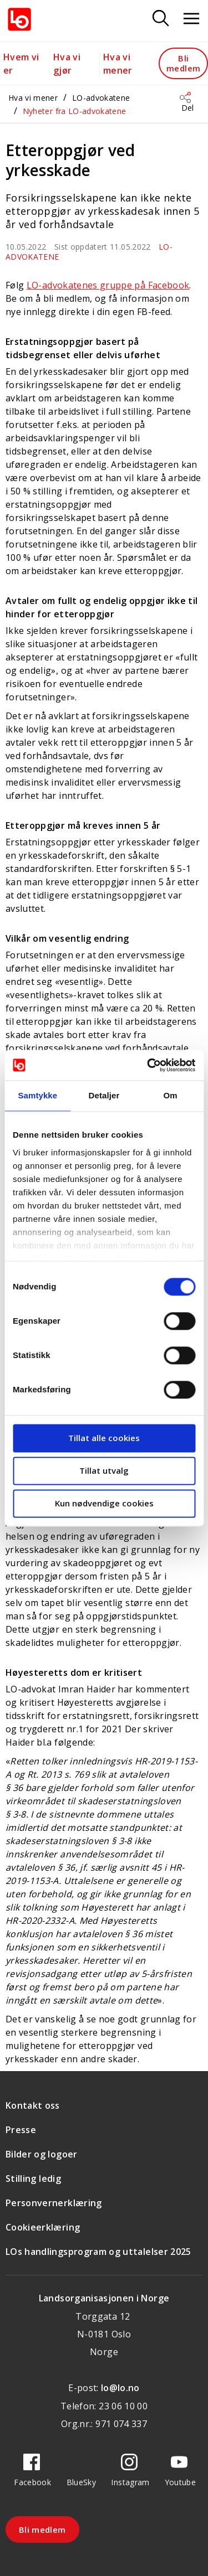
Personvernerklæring (54, 2203)
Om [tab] (170, 1095)
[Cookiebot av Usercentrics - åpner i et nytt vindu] (148, 1065)
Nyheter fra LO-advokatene (74, 111)
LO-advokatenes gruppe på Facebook (108, 285)
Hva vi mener (33, 97)
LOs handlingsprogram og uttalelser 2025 (98, 2251)
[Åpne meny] (191, 19)
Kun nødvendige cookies (104, 1503)
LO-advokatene (101, 97)
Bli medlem (183, 63)
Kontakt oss (33, 2105)
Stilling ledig (33, 2178)
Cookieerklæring (43, 2227)
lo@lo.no (120, 2388)
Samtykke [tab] (37, 1095)
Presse (21, 2130)
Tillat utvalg (104, 1470)
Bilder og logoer (42, 2154)
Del (187, 107)
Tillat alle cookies (104, 1437)
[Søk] (161, 19)
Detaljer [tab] (104, 1095)
